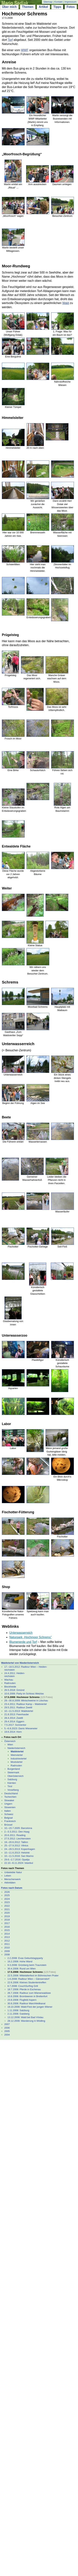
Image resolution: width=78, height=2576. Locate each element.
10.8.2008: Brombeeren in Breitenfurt (27, 1996)
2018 (7, 1919)
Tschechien (10, 1796)
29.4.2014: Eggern (14, 1721)
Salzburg (12, 1779)
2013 (7, 1937)
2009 (7, 1951)
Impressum (71, 1)
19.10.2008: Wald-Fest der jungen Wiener (29, 2006)
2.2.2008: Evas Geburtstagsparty (25, 1958)
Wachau (8, 1679)
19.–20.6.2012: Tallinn (16, 1842)
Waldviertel (17, 1751)
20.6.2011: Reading (14, 1835)
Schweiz (8, 1814)
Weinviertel (17, 1755)
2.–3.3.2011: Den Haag (16, 1831)
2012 (7, 1940)
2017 (7, 1923)
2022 (7, 1905)
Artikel (43, 6)
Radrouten (10, 1683)
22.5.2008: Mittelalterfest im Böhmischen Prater (33, 1975)
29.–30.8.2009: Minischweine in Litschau (26, 1700)
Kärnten (11, 1783)
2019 (7, 1916)
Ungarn (8, 1803)
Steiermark (13, 1772)
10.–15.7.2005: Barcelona (18, 1828)
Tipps (57, 6)
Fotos (71, 6)
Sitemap (47, 1)
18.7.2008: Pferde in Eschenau (24, 1989)
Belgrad (8, 1817)
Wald (65, 303)
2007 (7, 2024)
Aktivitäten (9, 1882)
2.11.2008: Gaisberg (18, 2013)
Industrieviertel (18, 1758)
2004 (7, 2034)
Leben (7, 1875)
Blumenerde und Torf (23, 1641)
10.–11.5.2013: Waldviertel (18, 1711)
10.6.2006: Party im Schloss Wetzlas (24, 1693)
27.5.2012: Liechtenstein (17, 1838)
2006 (7, 2027)
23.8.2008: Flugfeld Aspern (21, 1999)
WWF (24, 50)
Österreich (9, 1741)
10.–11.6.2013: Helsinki (17, 1852)
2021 (7, 1909)
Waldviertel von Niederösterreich (20, 1662)
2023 (7, 1902)
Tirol (9, 1786)
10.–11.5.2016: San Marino (19, 1856)
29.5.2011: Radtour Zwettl (18, 1707)
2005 (7, 2031)
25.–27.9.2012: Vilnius (16, 1845)
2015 (7, 1930)
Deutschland (11, 1793)
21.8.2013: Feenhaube (16, 1714)
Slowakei (9, 1800)
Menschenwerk (12, 1879)
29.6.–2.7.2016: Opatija (16, 1859)
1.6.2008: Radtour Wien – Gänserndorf (28, 1978)
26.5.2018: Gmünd (14, 1690)
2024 (7, 1898)
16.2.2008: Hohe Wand (19, 1961)
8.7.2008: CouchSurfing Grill (22, 1986)
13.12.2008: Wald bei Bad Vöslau (25, 2017)
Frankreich (10, 1821)
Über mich (9, 6)
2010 (7, 1947)
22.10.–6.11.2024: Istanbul (18, 1863)
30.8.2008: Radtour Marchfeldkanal (26, 2003)
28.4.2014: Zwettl (13, 1718)
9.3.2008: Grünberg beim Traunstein (26, 1965)
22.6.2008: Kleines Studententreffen (26, 1982)
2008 (7, 1954)
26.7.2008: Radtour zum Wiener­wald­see (29, 1993)
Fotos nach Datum (11, 1887)
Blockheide (10, 1686)
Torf (10, 39)
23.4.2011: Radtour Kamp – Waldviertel (25, 1704)
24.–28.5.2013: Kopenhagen (19, 1849)
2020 (7, 1912)
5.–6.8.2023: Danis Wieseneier (21, 1728)
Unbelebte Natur (13, 1872)
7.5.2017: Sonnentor (15, 1724)
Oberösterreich (15, 1776)
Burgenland (13, 1768)
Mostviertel (16, 1762)
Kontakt (58, 1)
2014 (7, 1933)
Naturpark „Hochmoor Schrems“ (30, 1637)
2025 (7, 1895)
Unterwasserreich (20, 1632)
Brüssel (8, 1824)
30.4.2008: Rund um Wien (21, 1968)
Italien (7, 1810)
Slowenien (9, 1807)
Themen (27, 6)
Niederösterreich (16, 1748)
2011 (7, 1944)
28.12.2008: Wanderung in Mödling (26, 2020)
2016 (7, 1926)
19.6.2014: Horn (13, 1731)
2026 (7, 1892)
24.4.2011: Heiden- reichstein (14, 1675)
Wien (10, 1744)
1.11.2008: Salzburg (18, 2010)
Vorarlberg (13, 1789)
